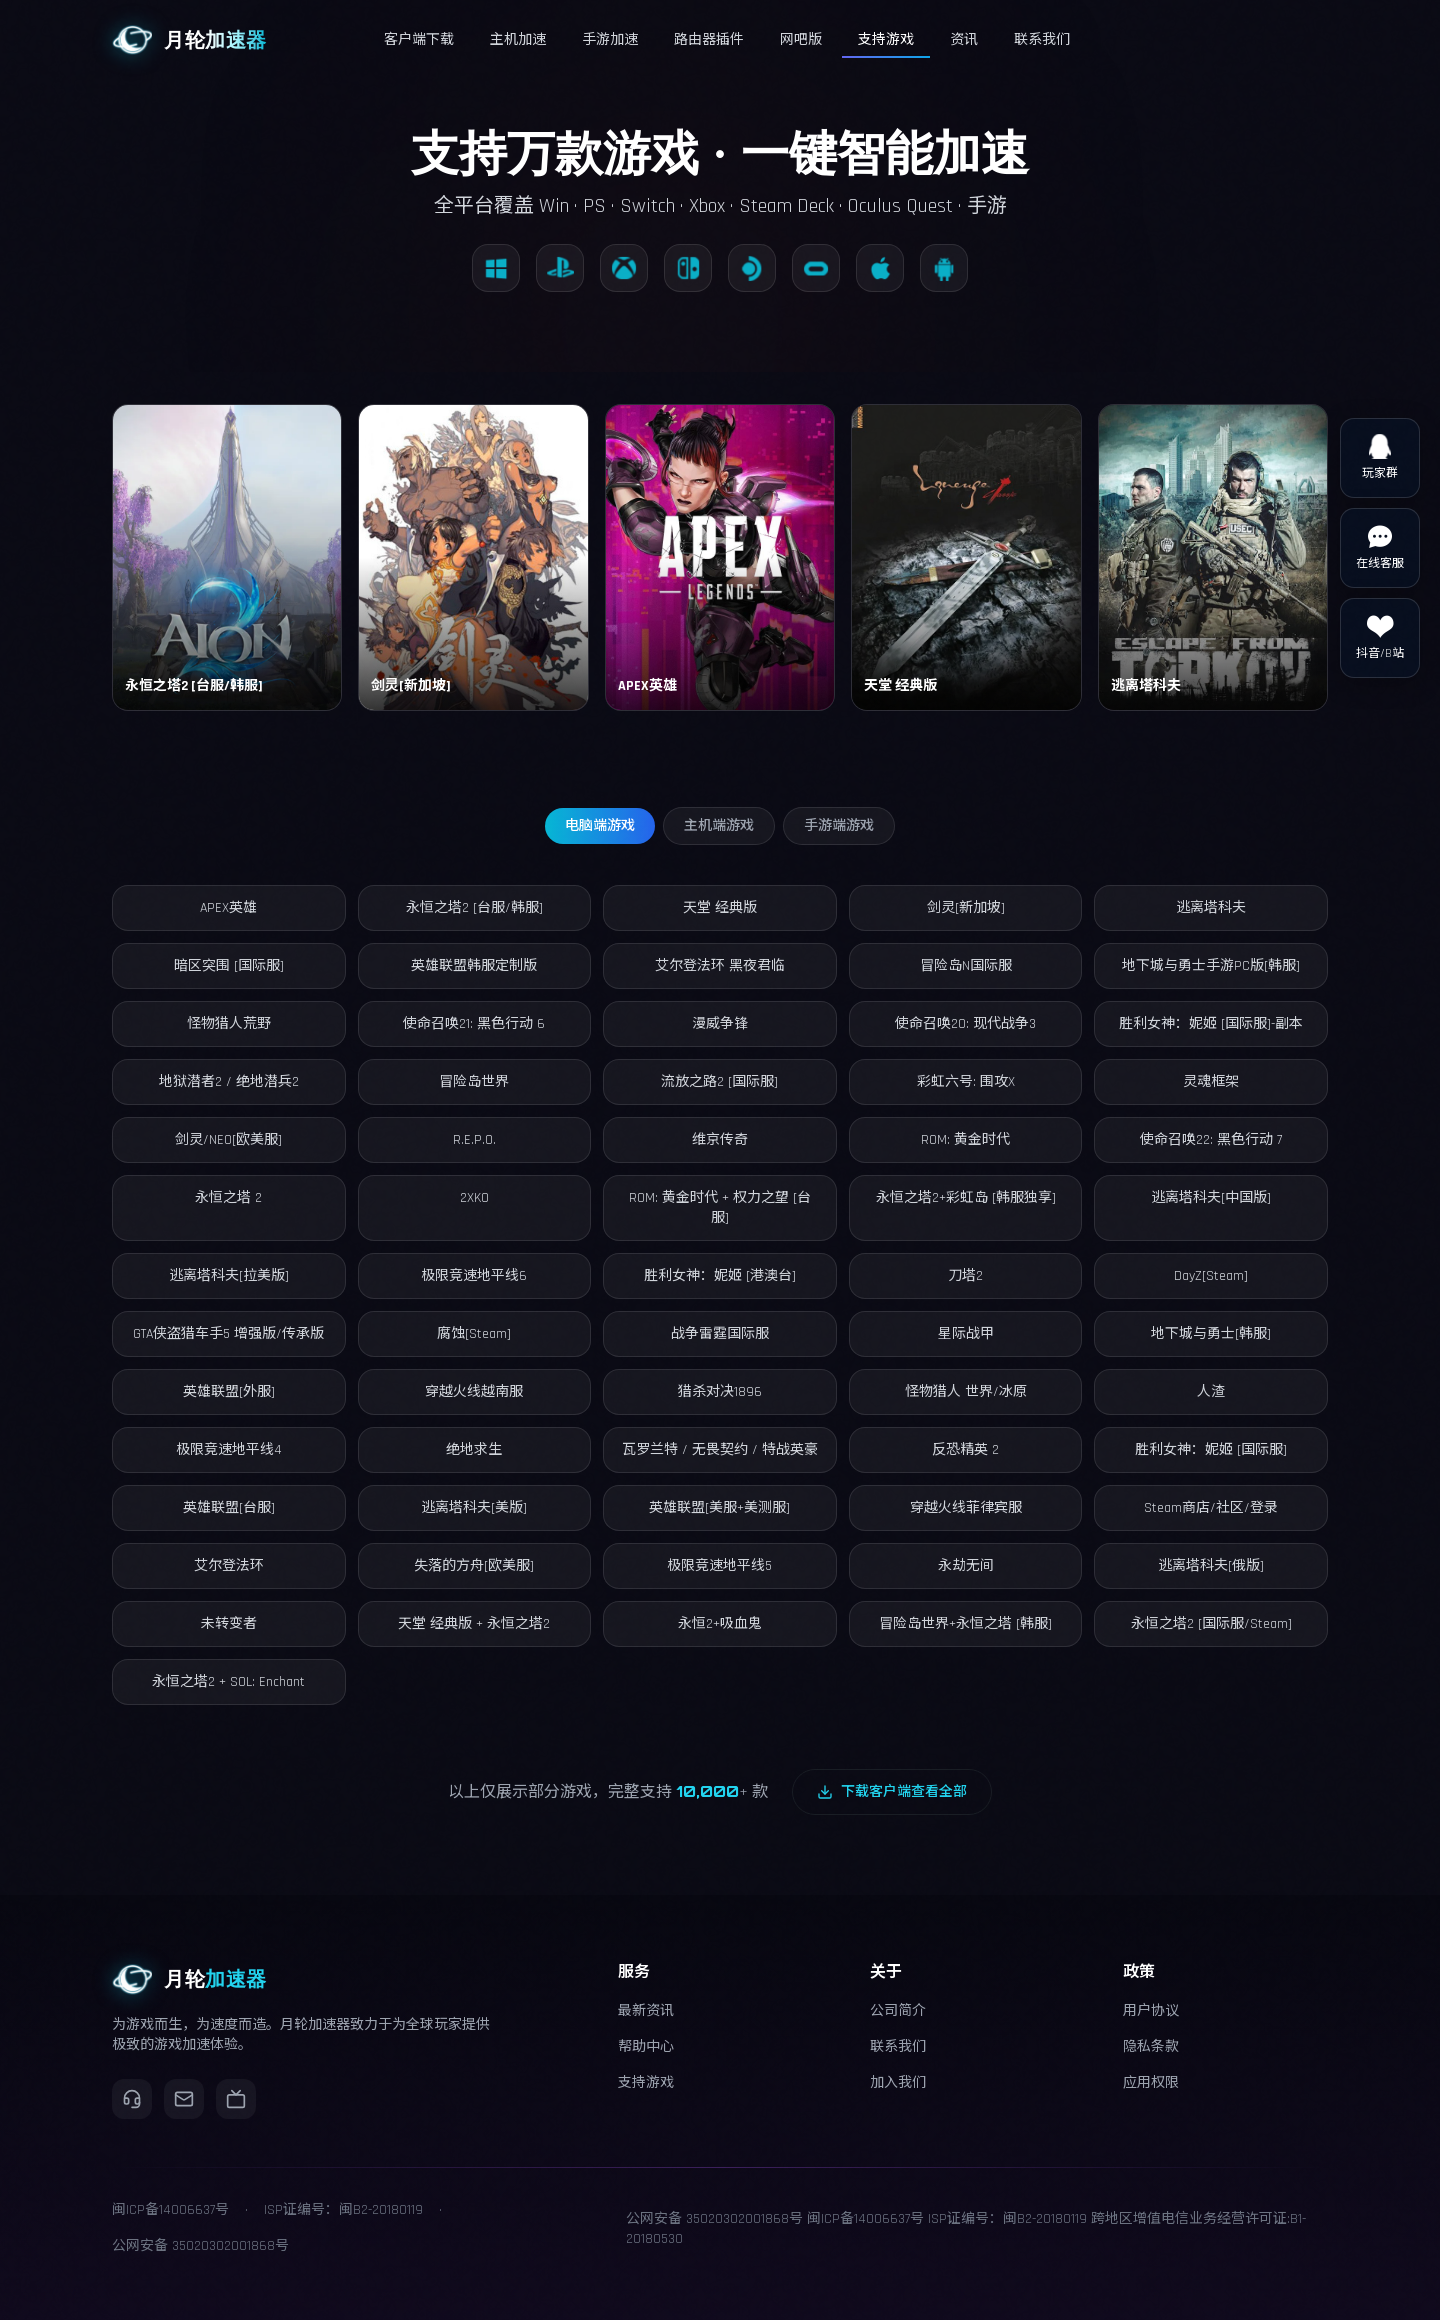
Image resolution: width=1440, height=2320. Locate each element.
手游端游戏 (839, 826)
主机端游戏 (719, 826)
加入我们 (898, 2083)
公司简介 (898, 2011)
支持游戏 (646, 2083)
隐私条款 (1151, 2047)
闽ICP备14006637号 (865, 2219)
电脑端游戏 (600, 826)
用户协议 (1151, 2011)
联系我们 (898, 2047)
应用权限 (1151, 2083)
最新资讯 (646, 2011)
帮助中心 (646, 2047)
